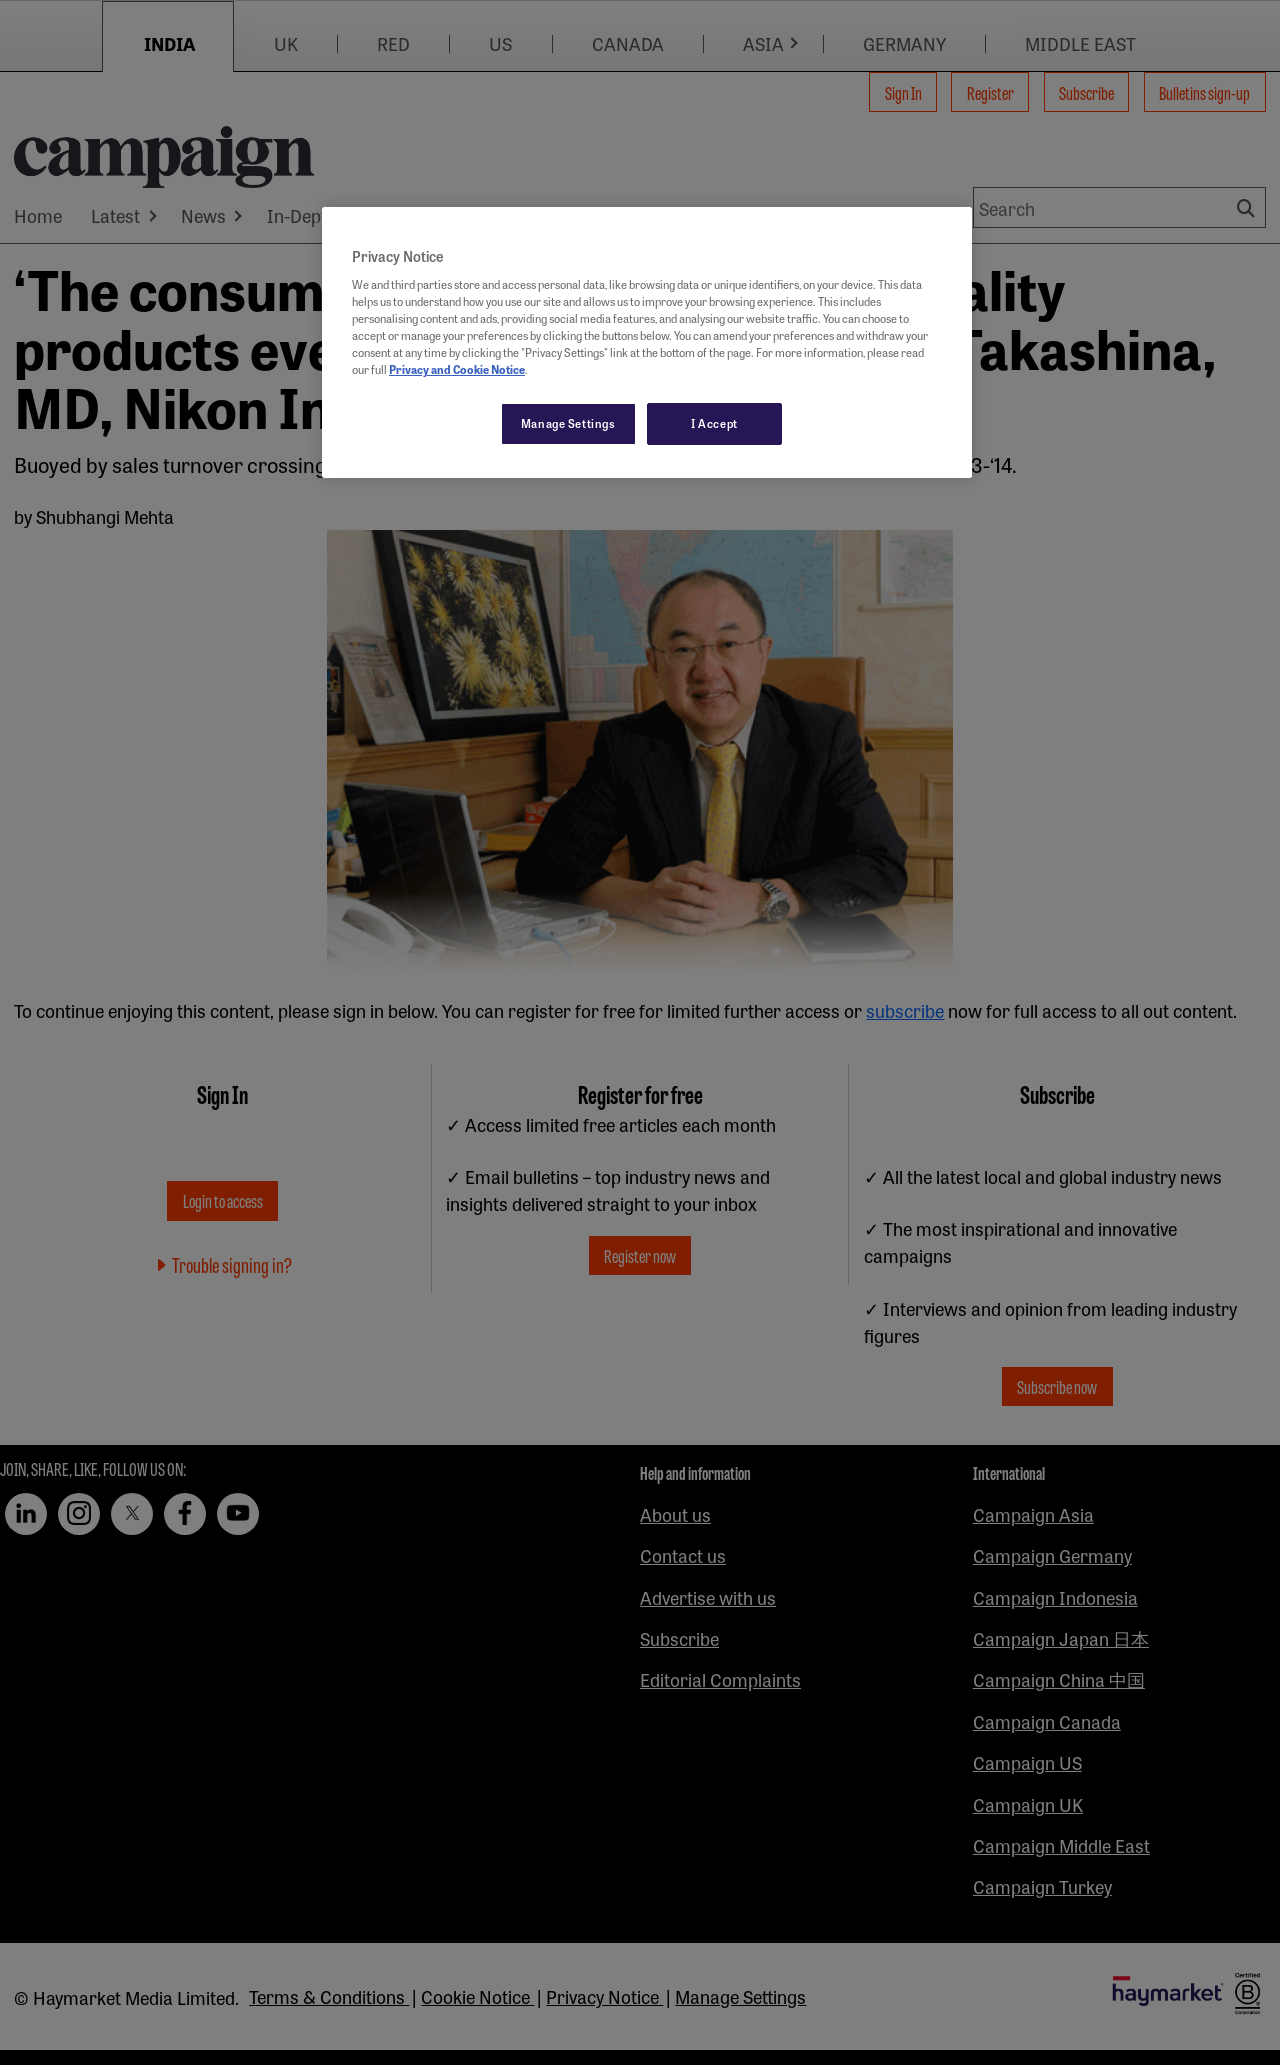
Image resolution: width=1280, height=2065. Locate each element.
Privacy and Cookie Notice (457, 369)
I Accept (714, 423)
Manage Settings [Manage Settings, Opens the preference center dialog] (568, 423)
